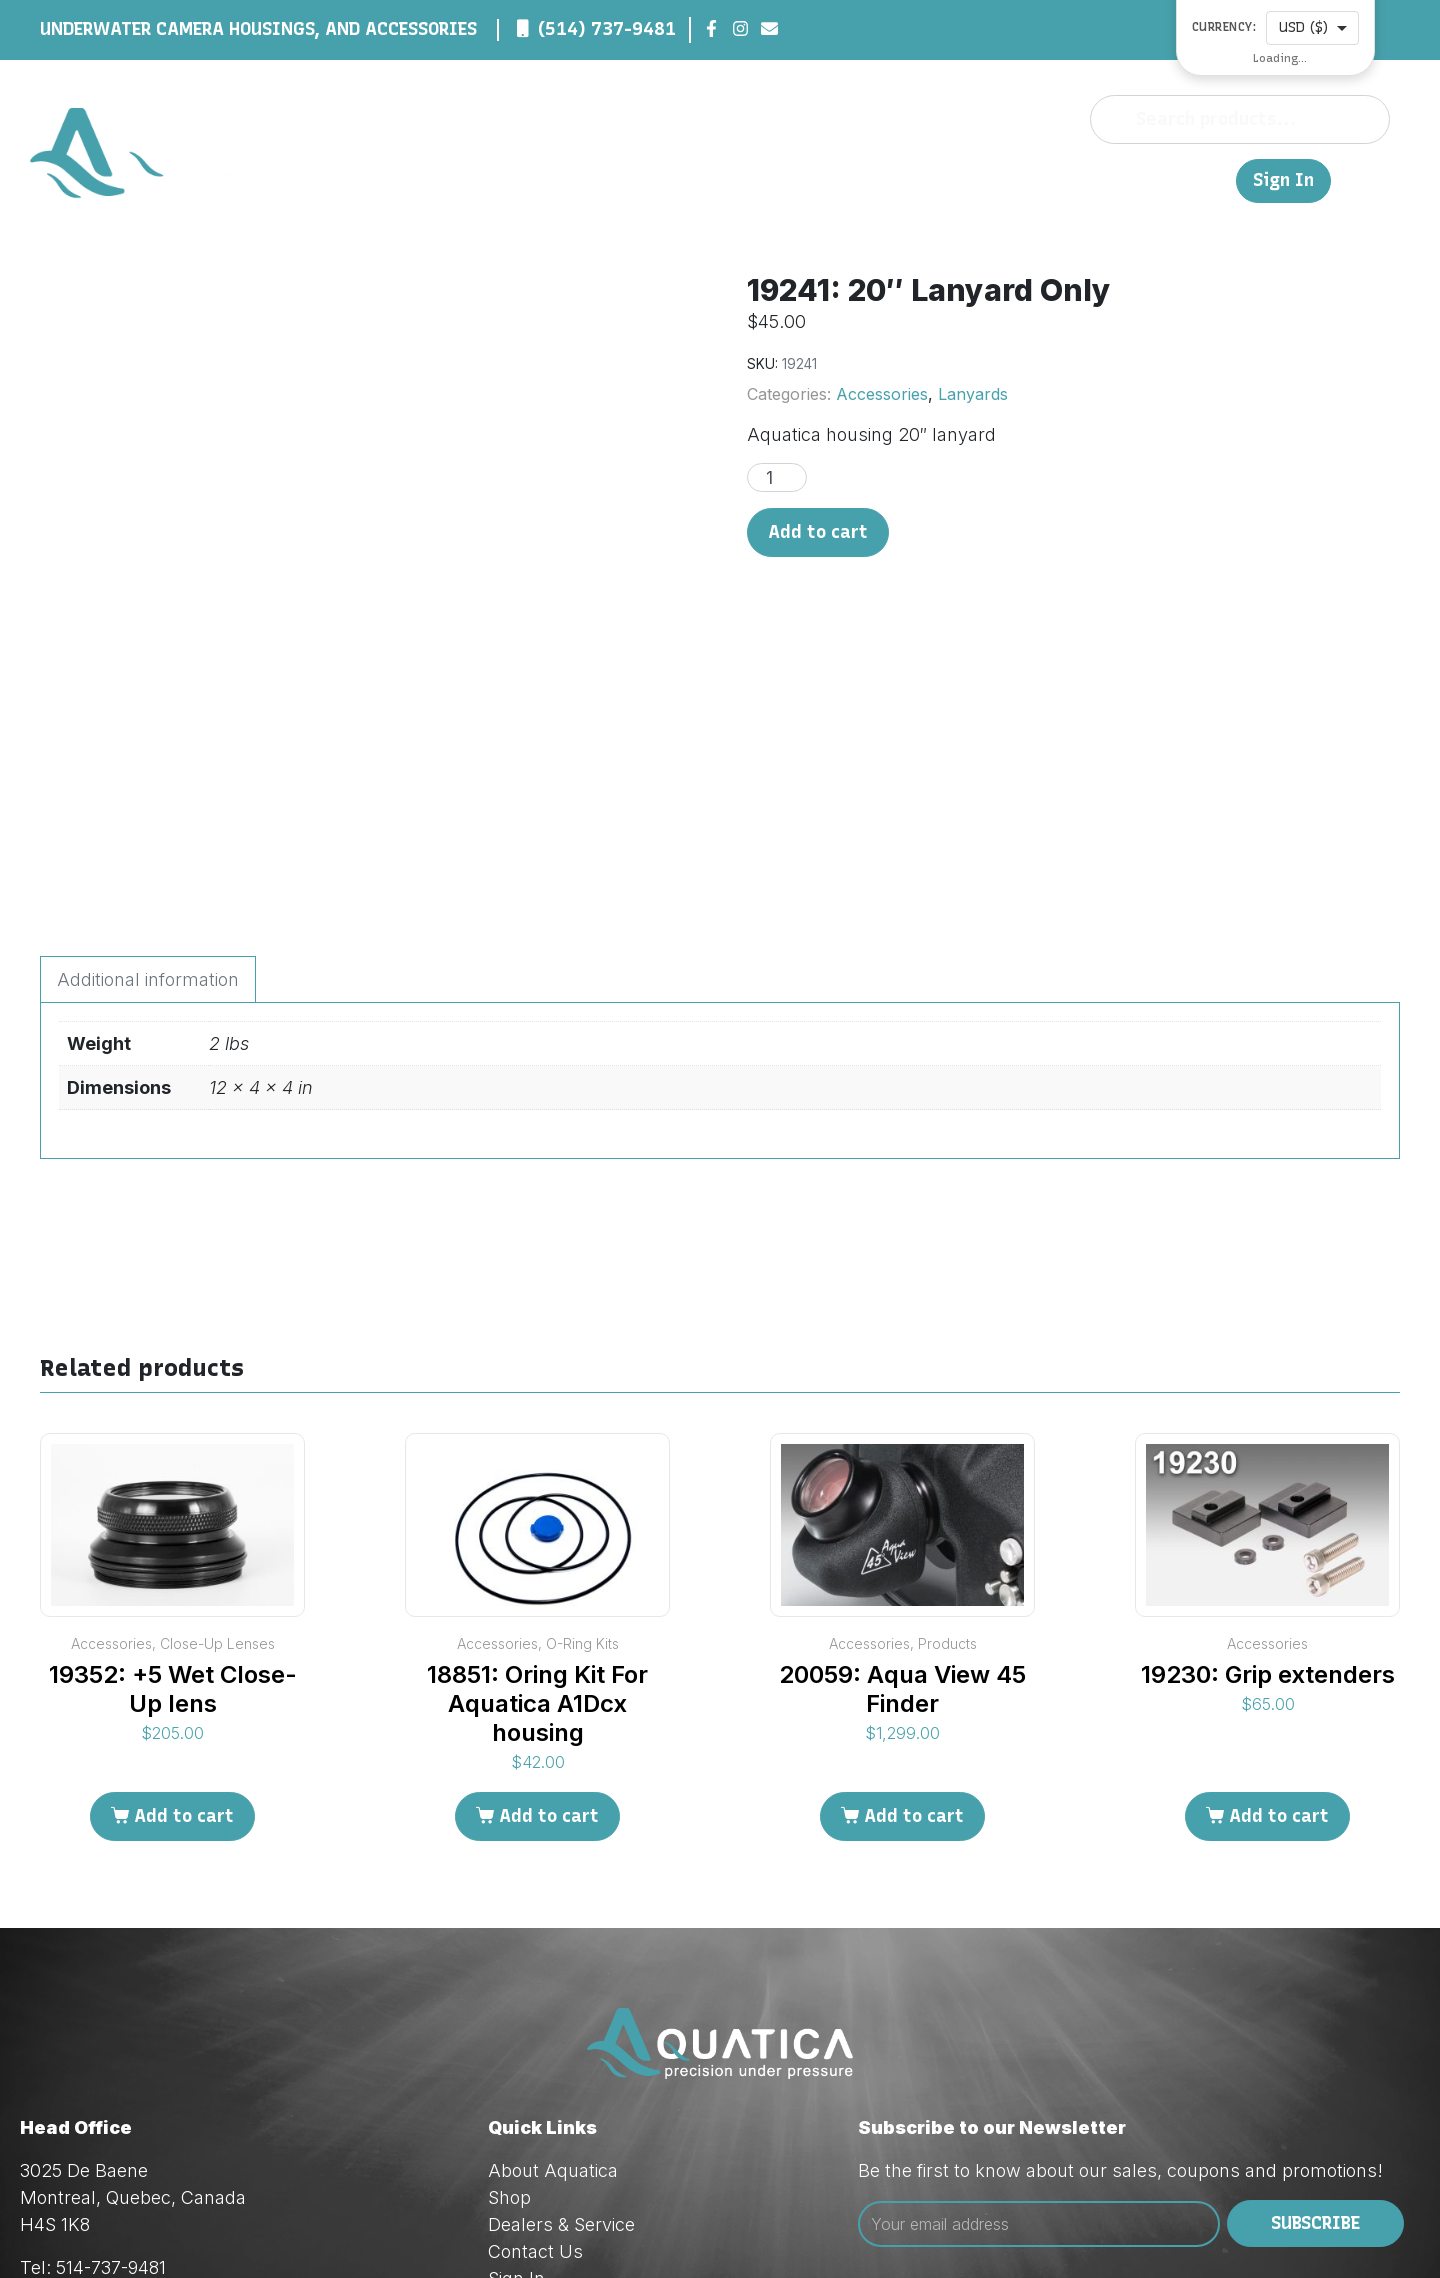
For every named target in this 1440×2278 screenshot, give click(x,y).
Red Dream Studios (532, 2228)
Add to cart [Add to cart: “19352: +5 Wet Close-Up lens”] (184, 1612)
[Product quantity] (777, 477)
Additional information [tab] (148, 776)
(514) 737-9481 (607, 29)
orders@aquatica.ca (160, 2117)
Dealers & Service (997, 179)
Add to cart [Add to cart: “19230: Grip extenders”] (1279, 1612)
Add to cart (818, 532)
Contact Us (1138, 179)
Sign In (1283, 180)
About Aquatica (553, 1966)
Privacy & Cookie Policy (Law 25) (623, 2101)
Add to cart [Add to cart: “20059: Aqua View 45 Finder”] (914, 1612)
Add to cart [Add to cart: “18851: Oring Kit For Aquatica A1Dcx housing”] (549, 1612)
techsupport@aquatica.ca (184, 2144)
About (823, 179)
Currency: (1224, 27)
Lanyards (973, 394)
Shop (884, 179)
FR (1211, 179)
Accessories (882, 394)
